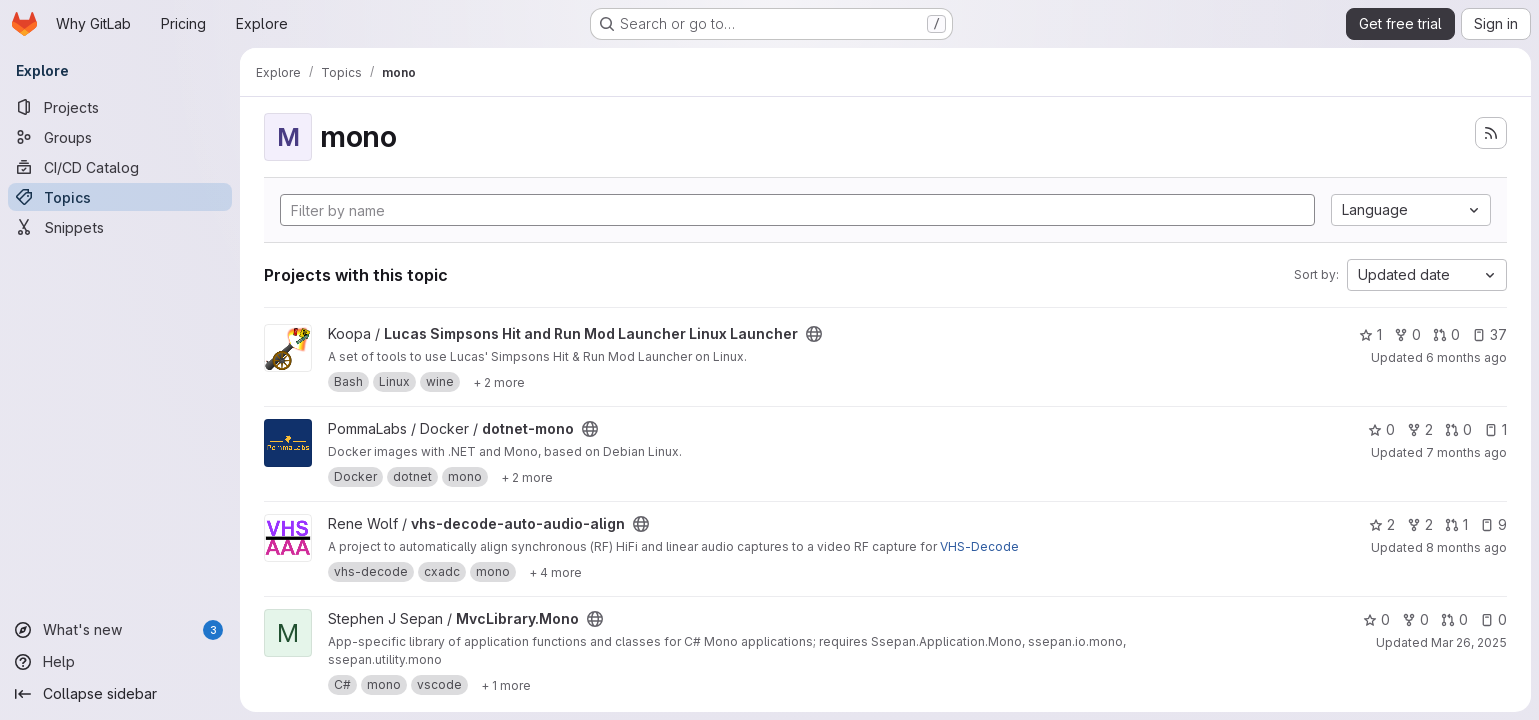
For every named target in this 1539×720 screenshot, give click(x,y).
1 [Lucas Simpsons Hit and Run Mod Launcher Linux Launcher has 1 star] (1370, 334)
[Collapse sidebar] (120, 694)
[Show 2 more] (499, 382)
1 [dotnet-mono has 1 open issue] (1495, 429)
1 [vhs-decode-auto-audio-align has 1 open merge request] (1456, 524)
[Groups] (120, 137)
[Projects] (120, 107)
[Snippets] (120, 227)
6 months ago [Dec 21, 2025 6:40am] (1466, 357)
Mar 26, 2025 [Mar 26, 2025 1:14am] (1469, 642)
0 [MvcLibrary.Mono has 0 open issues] (1493, 619)
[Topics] (120, 197)
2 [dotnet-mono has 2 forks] (1420, 429)
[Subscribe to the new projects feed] (1491, 133)
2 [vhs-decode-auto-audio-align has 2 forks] (1420, 524)
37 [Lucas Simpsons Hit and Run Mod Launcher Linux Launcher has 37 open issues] (1489, 334)
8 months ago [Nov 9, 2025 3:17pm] (1466, 547)
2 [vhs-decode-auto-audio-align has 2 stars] (1382, 524)
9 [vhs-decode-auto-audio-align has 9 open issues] (1493, 524)
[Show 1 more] (506, 685)
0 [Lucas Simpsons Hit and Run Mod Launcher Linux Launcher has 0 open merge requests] (1446, 334)
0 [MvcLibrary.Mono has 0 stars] (1376, 619)
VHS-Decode (979, 546)
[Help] (120, 662)
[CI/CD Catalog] (120, 167)
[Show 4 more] (555, 572)
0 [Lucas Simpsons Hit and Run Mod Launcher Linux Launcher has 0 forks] (1407, 334)
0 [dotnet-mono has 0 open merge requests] (1458, 429)
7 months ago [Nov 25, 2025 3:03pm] (1466, 452)
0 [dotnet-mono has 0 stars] (1381, 429)
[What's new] (120, 630)
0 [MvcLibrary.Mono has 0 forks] (1415, 619)
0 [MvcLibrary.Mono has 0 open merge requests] (1454, 619)
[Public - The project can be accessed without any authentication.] (814, 334)
